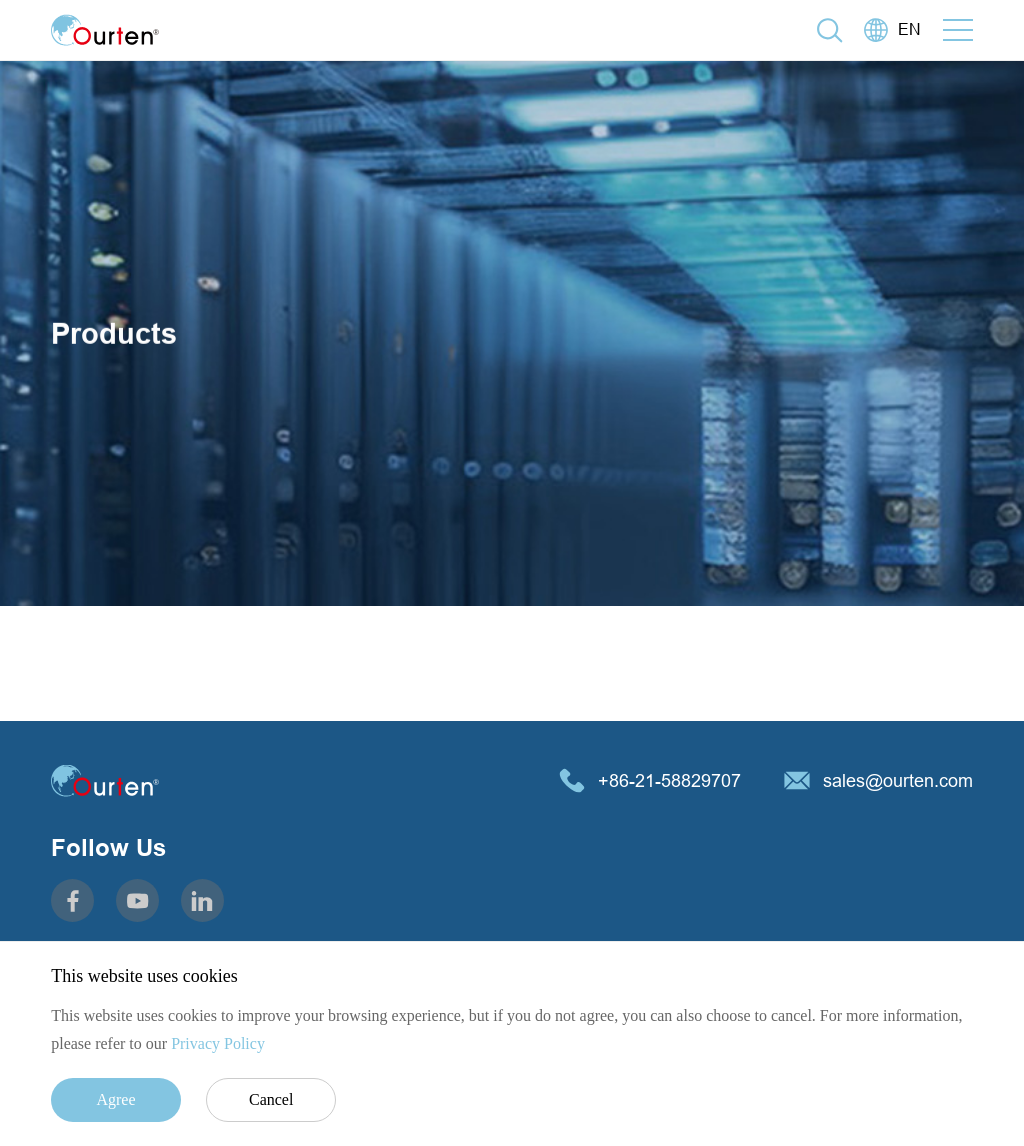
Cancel (271, 1099)
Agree (115, 1099)
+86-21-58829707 (669, 780)
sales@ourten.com (898, 780)
